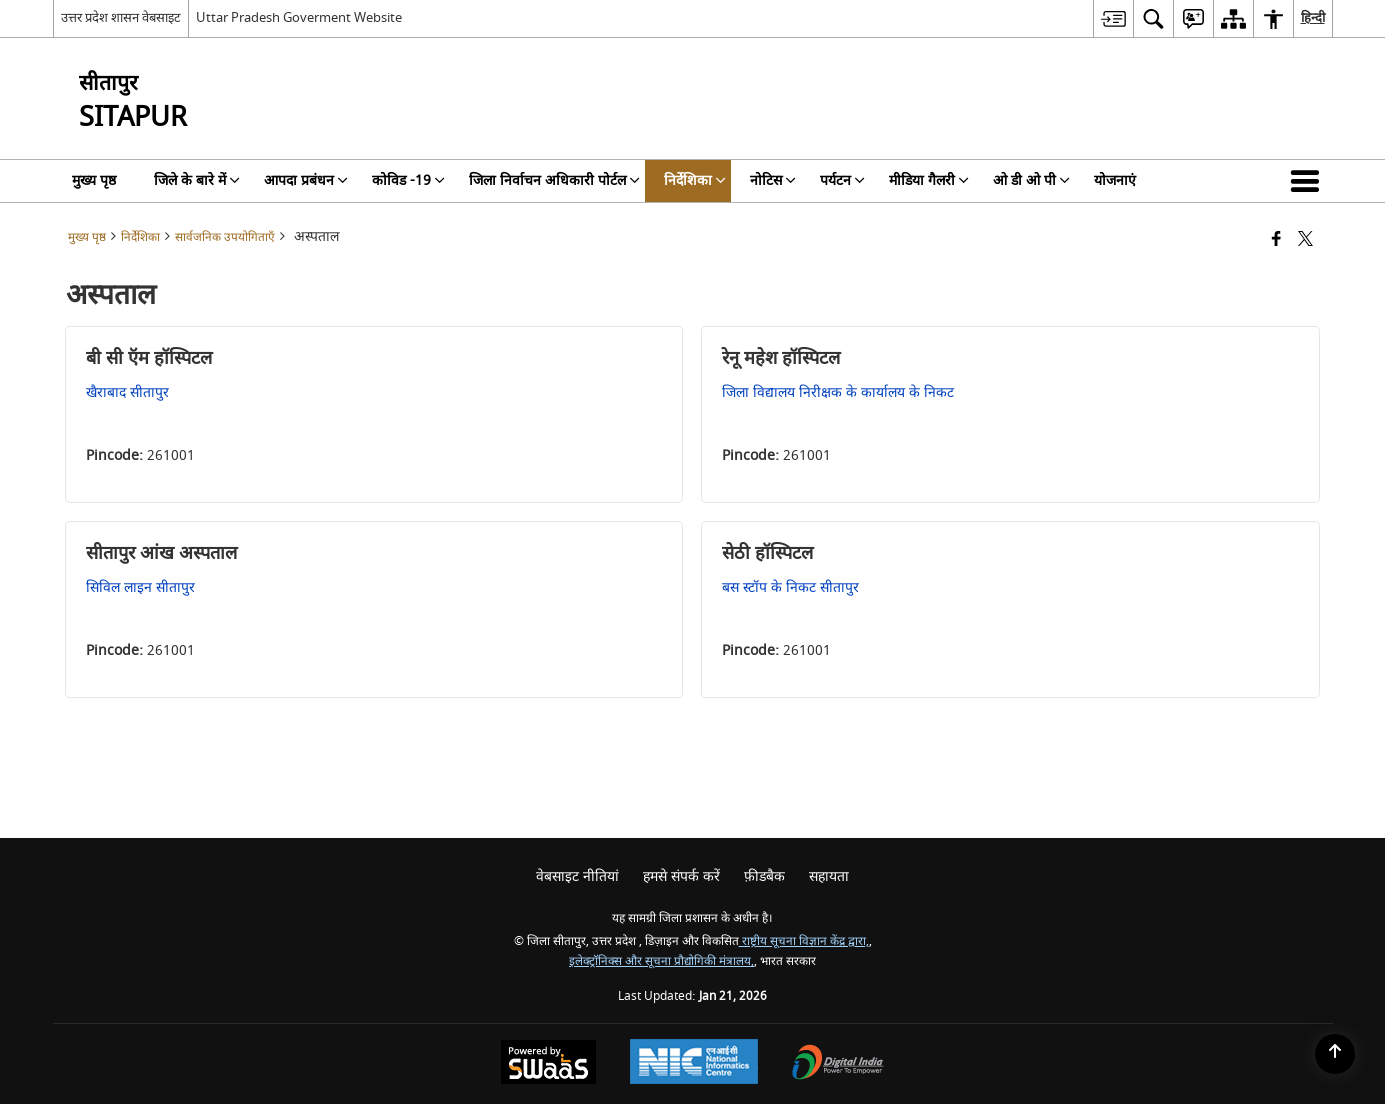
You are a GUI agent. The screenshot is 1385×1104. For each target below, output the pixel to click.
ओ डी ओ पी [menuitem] (1031, 180)
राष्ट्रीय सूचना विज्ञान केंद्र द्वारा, (804, 941)
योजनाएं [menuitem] (1115, 180)
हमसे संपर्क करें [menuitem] (681, 876)
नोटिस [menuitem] (773, 180)
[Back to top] (1335, 1054)
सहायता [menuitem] (829, 876)
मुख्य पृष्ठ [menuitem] (94, 180)
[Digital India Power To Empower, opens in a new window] (838, 1064)
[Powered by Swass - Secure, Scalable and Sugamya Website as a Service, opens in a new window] (548, 1064)
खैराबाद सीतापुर (127, 392)
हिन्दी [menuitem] (1313, 17)
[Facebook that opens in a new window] (1276, 240)
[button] (1309, 181)
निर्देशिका (140, 237)
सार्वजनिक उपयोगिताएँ (225, 237)
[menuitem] (1113, 18)
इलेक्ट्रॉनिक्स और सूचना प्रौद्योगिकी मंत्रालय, (661, 961)
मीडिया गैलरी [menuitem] (929, 180)
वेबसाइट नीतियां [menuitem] (577, 876)
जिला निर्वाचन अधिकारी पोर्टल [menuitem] (554, 180)
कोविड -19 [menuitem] (408, 180)
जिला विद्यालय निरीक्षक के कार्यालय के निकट (838, 392)
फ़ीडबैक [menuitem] (764, 876)
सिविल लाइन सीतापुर (140, 587)
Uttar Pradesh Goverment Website (299, 17)
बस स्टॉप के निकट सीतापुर (790, 587)
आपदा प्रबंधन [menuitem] (306, 180)
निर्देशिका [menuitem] (695, 180)
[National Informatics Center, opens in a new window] (694, 1064)
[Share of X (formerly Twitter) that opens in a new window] (1305, 240)
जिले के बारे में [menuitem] (197, 180)
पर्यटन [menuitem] (842, 180)
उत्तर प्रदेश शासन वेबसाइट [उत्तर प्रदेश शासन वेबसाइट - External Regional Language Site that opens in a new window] (121, 17)
